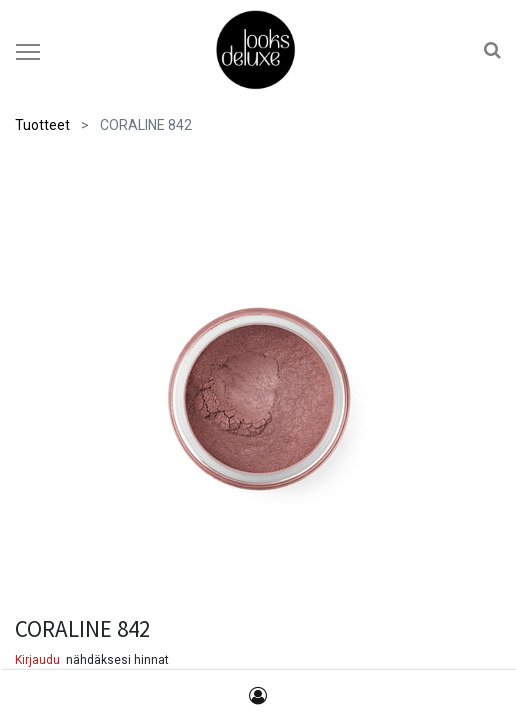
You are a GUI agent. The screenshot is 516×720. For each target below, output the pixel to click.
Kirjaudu (37, 660)
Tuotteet (42, 125)
